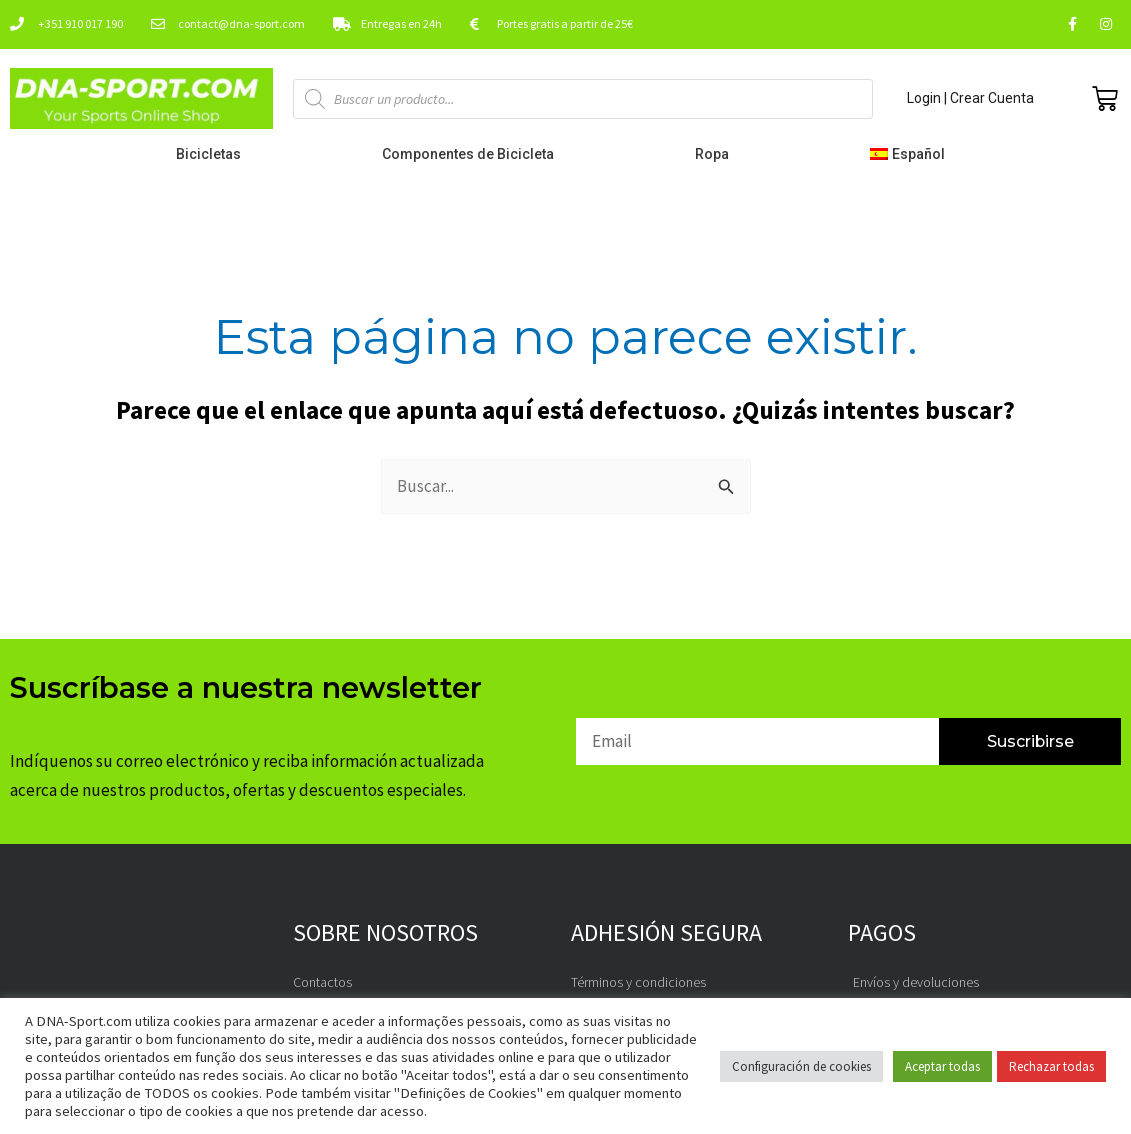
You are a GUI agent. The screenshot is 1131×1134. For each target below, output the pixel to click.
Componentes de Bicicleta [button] (473, 154)
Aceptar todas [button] (942, 1066)
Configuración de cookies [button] (801, 1066)
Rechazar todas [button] (1051, 1066)
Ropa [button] (717, 154)
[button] (912, 154)
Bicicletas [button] (213, 154)
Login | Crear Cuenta (970, 98)
